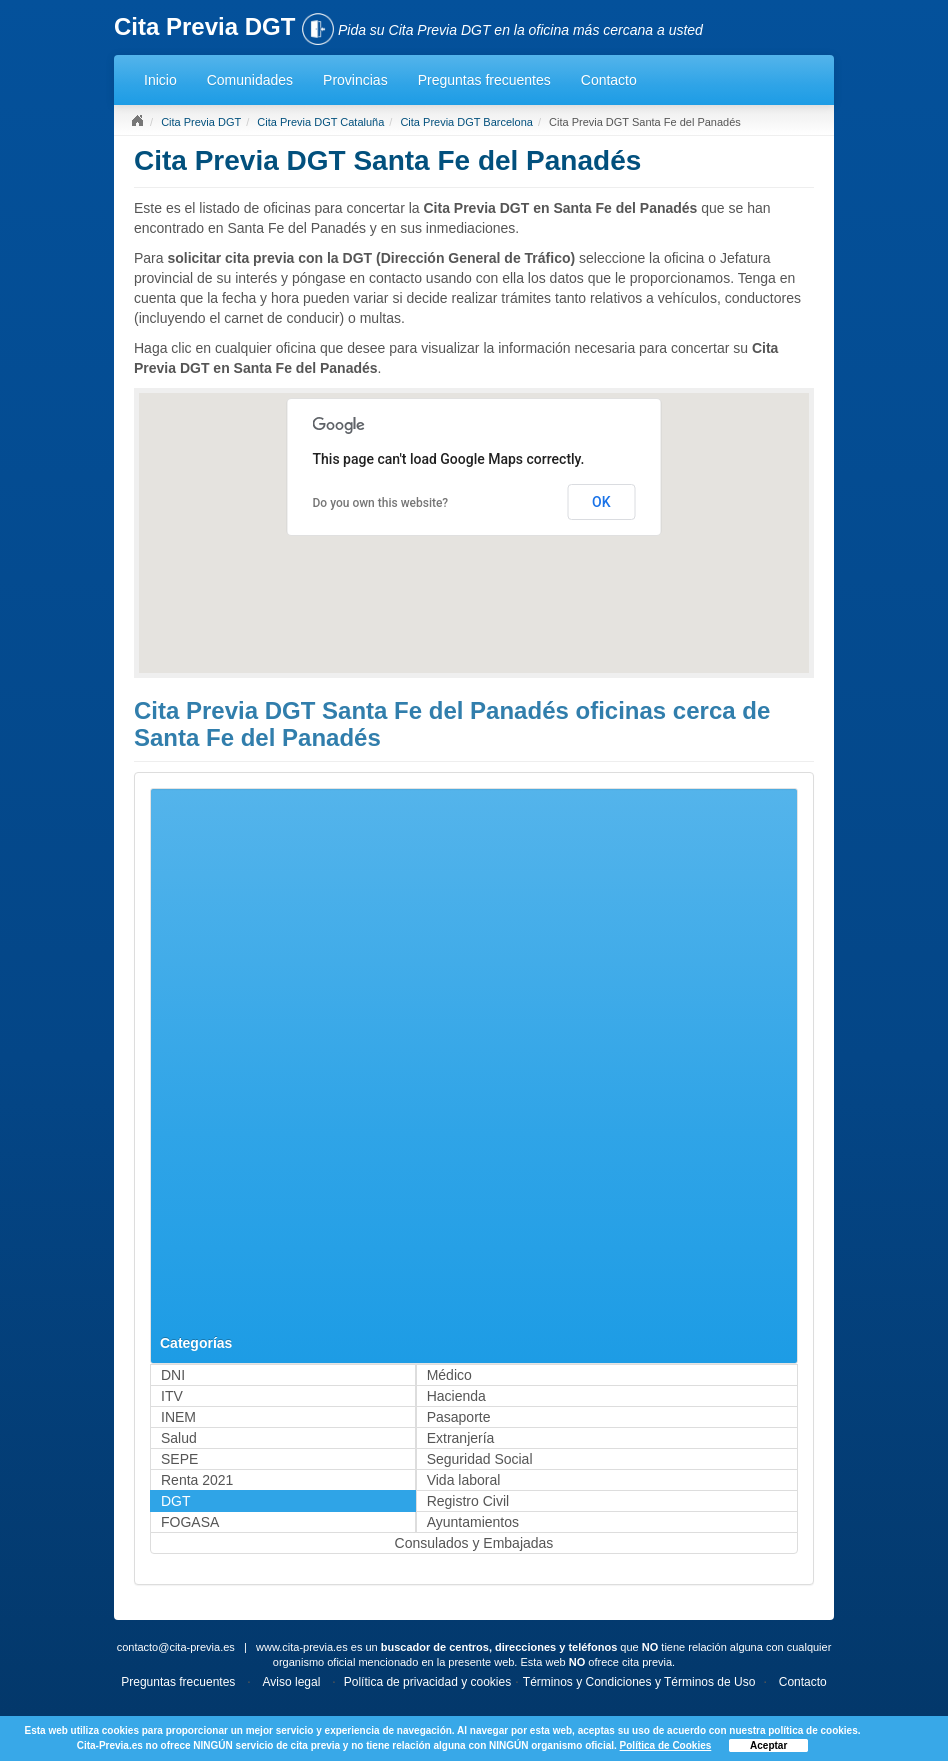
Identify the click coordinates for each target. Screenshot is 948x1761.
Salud (179, 1438)
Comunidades (250, 80)
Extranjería (461, 1438)
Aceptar (768, 1745)
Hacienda (456, 1396)
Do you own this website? (381, 503)
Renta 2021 (197, 1480)
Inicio (160, 80)
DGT (176, 1501)
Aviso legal (292, 1682)
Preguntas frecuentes (484, 80)
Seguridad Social (480, 1459)
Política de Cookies (666, 1745)
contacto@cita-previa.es (176, 1647)
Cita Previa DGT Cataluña (320, 122)
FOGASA (190, 1522)
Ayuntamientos (473, 1522)
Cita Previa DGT (201, 122)
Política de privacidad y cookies (427, 1682)
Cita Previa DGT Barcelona (466, 122)
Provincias (355, 80)
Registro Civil (468, 1501)
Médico (449, 1375)
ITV (172, 1396)
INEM (178, 1417)
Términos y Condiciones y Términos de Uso (639, 1682)
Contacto (609, 80)
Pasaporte (459, 1417)
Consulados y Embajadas (474, 1543)
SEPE (179, 1459)
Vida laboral (464, 1480)
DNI (173, 1375)
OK (601, 502)
